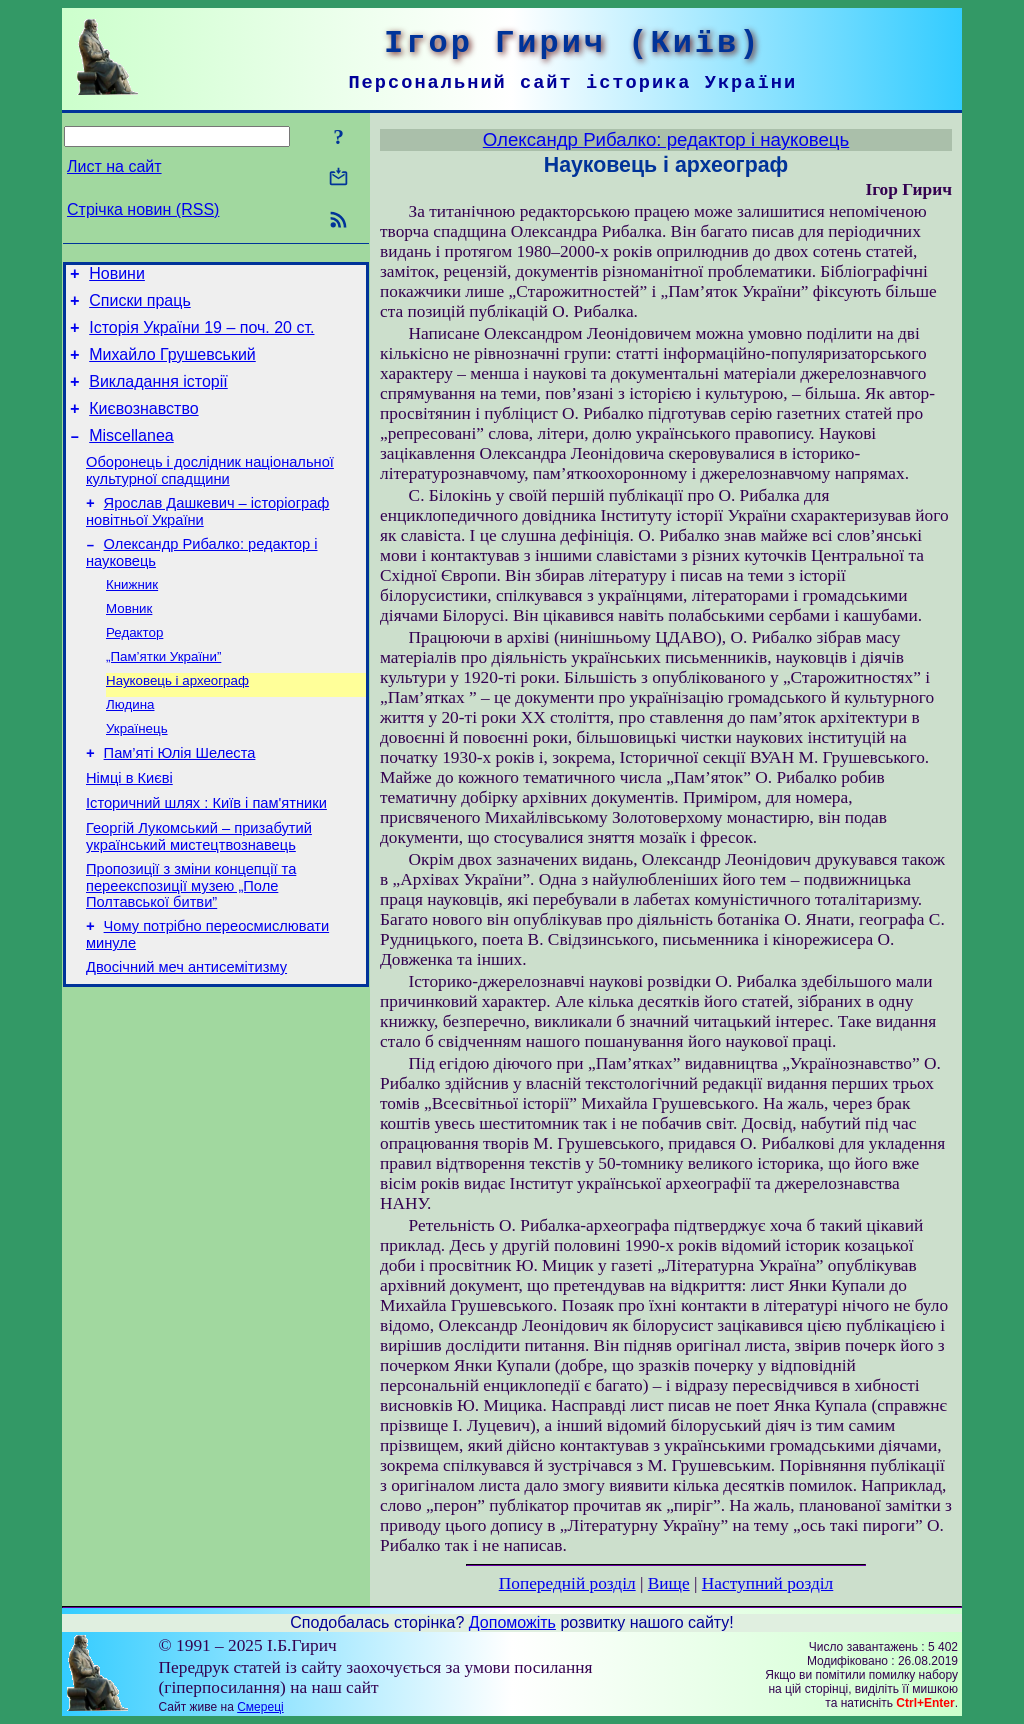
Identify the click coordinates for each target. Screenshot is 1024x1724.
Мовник (129, 642)
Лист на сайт (114, 166)
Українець (137, 772)
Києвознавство (143, 426)
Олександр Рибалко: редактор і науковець (666, 139)
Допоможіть (512, 1622)
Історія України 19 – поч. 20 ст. (201, 336)
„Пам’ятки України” (163, 694)
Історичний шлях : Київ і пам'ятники (206, 856)
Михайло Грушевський (172, 366)
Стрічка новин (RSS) (143, 209)
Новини (117, 276)
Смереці (260, 1707)
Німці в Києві (129, 828)
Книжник (132, 616)
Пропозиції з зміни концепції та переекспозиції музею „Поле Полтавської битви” (191, 944)
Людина (130, 746)
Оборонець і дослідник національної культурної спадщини (210, 494)
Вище (669, 1583)
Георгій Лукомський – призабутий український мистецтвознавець (199, 892)
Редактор (134, 668)
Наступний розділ (767, 1583)
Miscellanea (131, 456)
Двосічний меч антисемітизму (186, 1032)
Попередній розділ (567, 1583)
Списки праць (140, 306)
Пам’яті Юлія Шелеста (180, 800)
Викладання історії (158, 396)
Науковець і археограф (177, 720)
